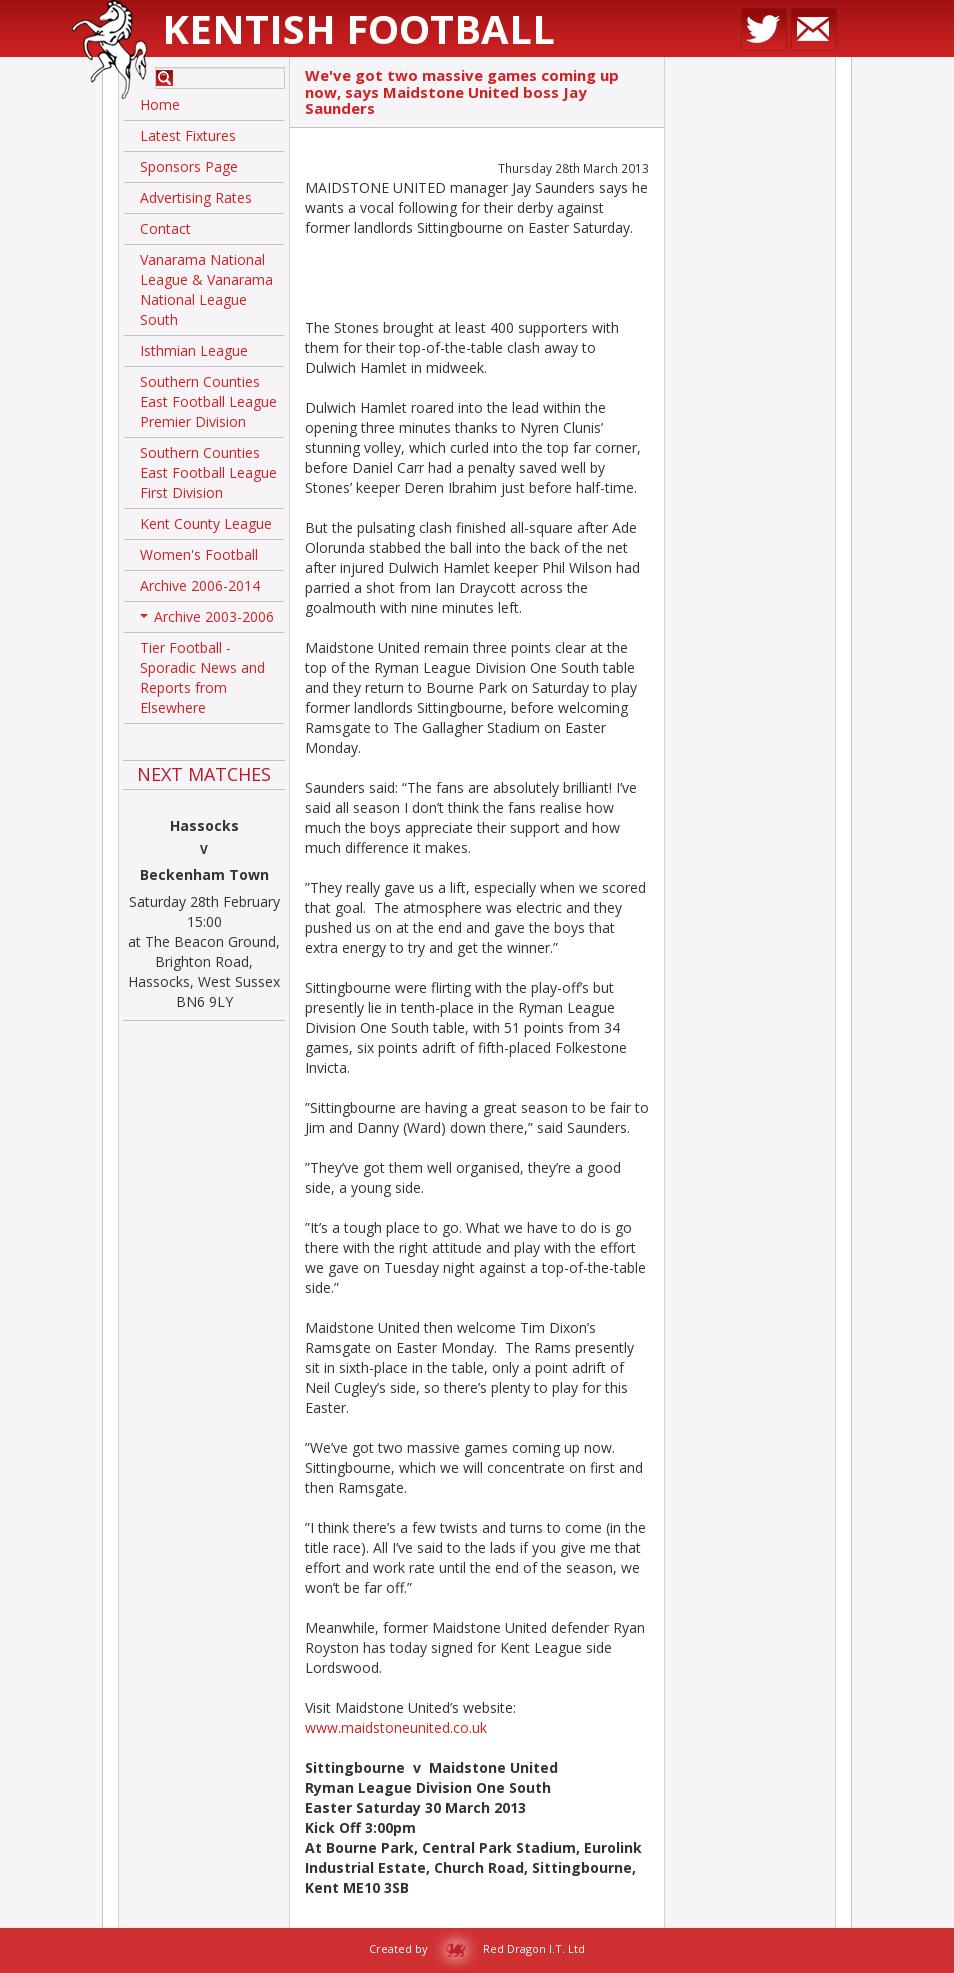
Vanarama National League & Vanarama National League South (206, 289)
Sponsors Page (189, 166)
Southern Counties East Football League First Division (208, 472)
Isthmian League (194, 350)
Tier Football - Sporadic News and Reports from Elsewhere (202, 677)
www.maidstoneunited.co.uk (396, 1727)
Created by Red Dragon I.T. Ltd (477, 1948)
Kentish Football (358, 28)
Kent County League (206, 523)
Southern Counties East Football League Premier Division (208, 401)
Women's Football (199, 554)
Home (160, 104)
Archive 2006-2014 (200, 585)
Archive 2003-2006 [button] (207, 620)
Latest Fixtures (188, 135)
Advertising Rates (196, 197)
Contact (165, 228)
